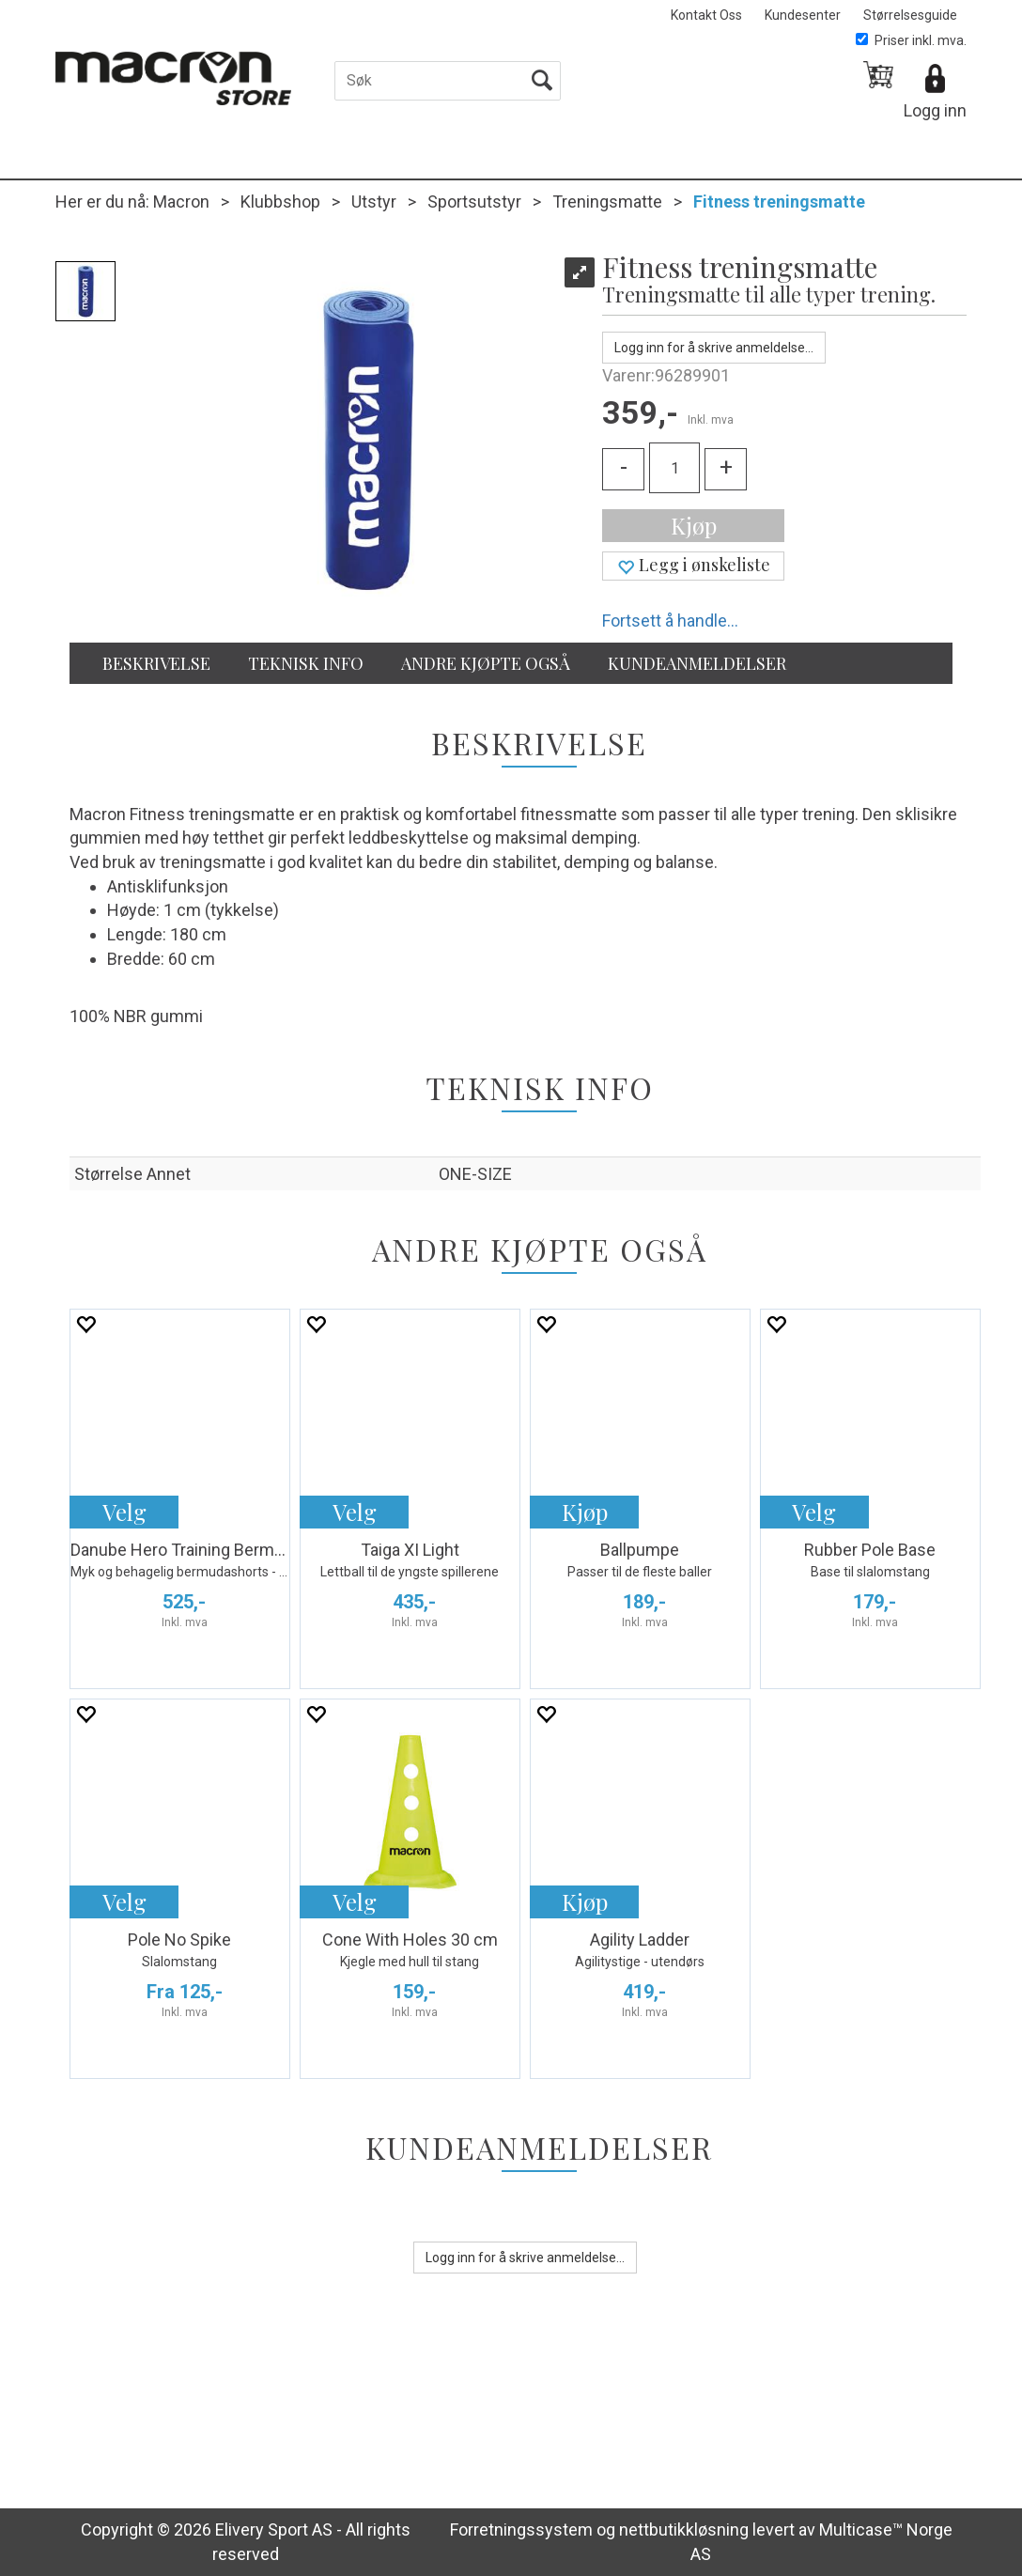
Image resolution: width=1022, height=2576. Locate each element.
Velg (124, 1512)
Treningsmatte (607, 201)
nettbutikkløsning (684, 2529)
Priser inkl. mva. (911, 40)
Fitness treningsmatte (779, 201)
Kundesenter (803, 15)
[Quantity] (674, 467)
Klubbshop (280, 201)
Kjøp (694, 525)
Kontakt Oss (706, 15)
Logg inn (935, 110)
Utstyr (373, 201)
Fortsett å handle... (670, 620)
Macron (181, 201)
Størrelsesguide (910, 15)
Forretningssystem (521, 2529)
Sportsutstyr (474, 201)
